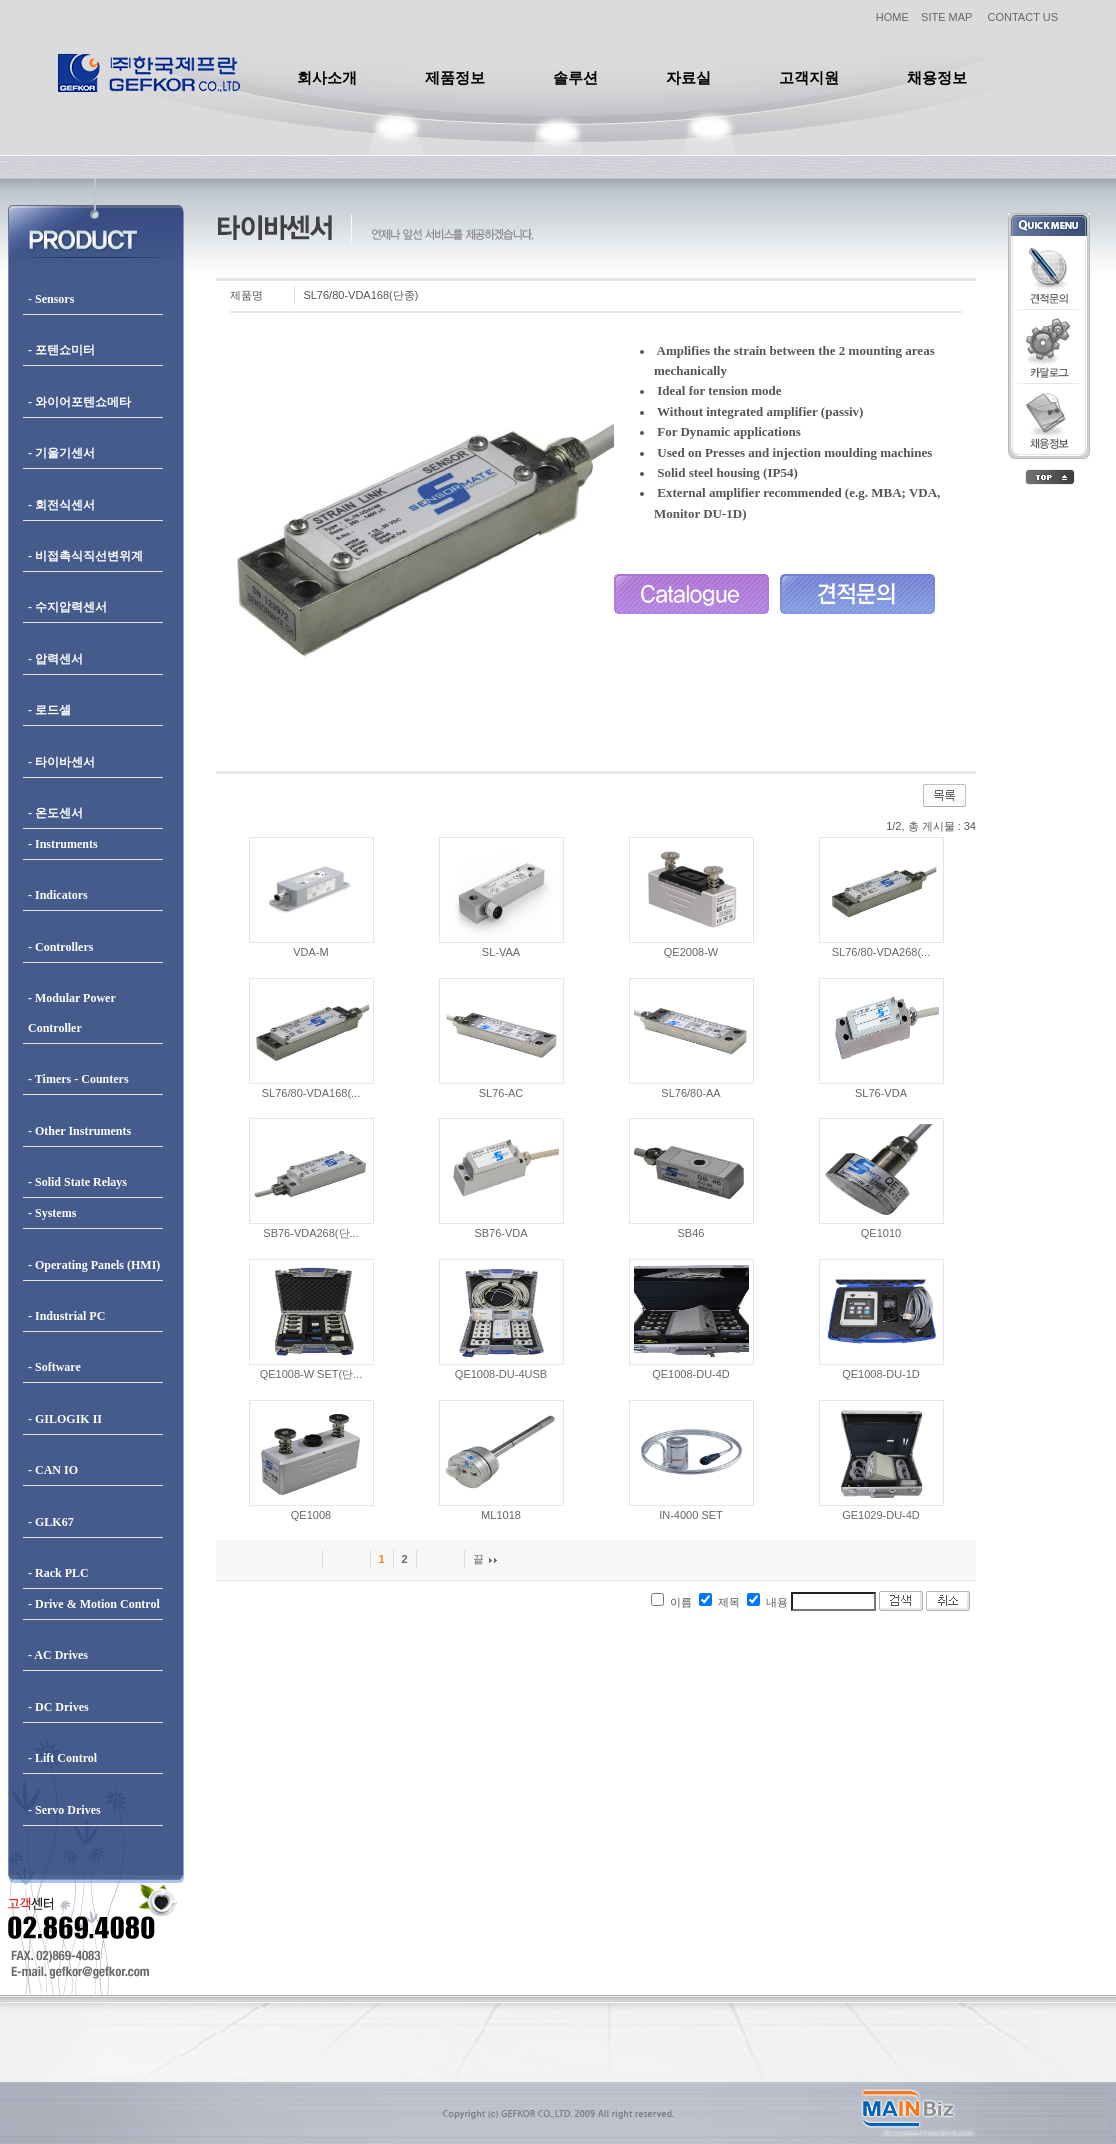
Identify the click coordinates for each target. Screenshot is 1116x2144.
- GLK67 (51, 1522)
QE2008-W (691, 952)
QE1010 (881, 1233)
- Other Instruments (79, 1131)
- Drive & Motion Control (94, 1604)
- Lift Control (62, 1758)
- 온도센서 (55, 813)
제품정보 (455, 78)
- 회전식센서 (61, 505)
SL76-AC (501, 1093)
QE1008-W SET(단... (311, 1374)
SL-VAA (501, 952)
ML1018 (501, 1515)
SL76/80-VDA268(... (881, 952)
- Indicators (58, 895)
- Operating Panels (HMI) (94, 1265)
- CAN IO (53, 1470)
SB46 (691, 1233)
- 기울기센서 (61, 453)
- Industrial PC (66, 1316)
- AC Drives (58, 1655)
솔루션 (575, 78)
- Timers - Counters (78, 1079)
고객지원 (809, 78)
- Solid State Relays (77, 1182)
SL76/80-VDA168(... (311, 1093)
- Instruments (63, 844)
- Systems (52, 1213)
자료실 (688, 78)
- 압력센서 (55, 659)
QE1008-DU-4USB (501, 1374)
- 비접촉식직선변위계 (85, 556)
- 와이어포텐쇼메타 (79, 402)
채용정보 (937, 78)
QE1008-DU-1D (881, 1374)
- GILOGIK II (65, 1419)
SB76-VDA (500, 1233)
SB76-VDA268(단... (310, 1233)
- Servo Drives (64, 1810)
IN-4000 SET (691, 1515)
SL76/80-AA (690, 1093)
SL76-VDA (881, 1093)
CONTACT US (1023, 17)
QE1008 (311, 1515)
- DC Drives (58, 1707)
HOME (892, 17)
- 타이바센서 (61, 762)
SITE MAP (946, 17)
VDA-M (310, 952)
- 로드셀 (49, 710)
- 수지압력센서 (67, 607)
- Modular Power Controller (72, 1013)
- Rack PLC (58, 1573)
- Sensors (51, 299)
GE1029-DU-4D (881, 1515)
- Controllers (60, 947)
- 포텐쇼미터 (61, 350)
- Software (54, 1367)
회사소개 (327, 78)
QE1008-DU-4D (691, 1374)
